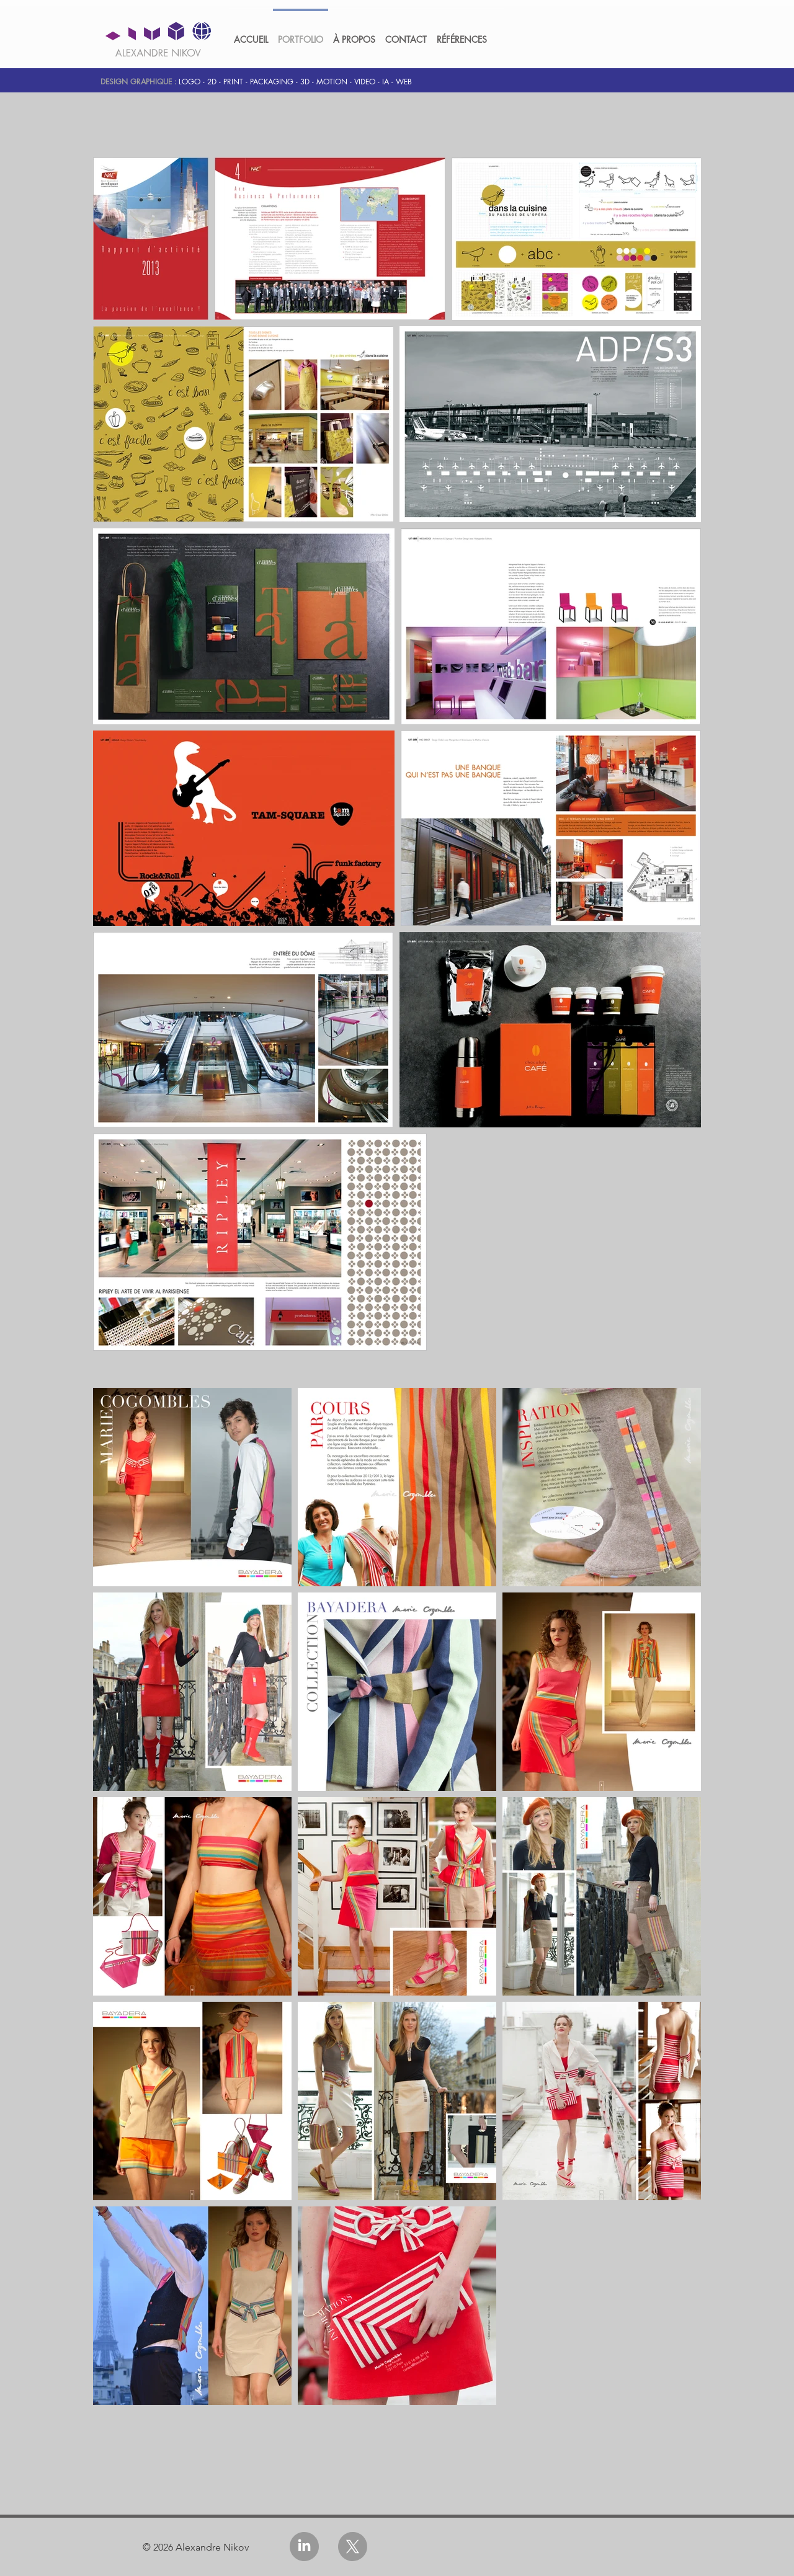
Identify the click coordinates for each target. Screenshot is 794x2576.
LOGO (189, 81)
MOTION (331, 81)
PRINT (233, 81)
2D (211, 81)
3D (305, 81)
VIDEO (364, 81)
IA (385, 81)
